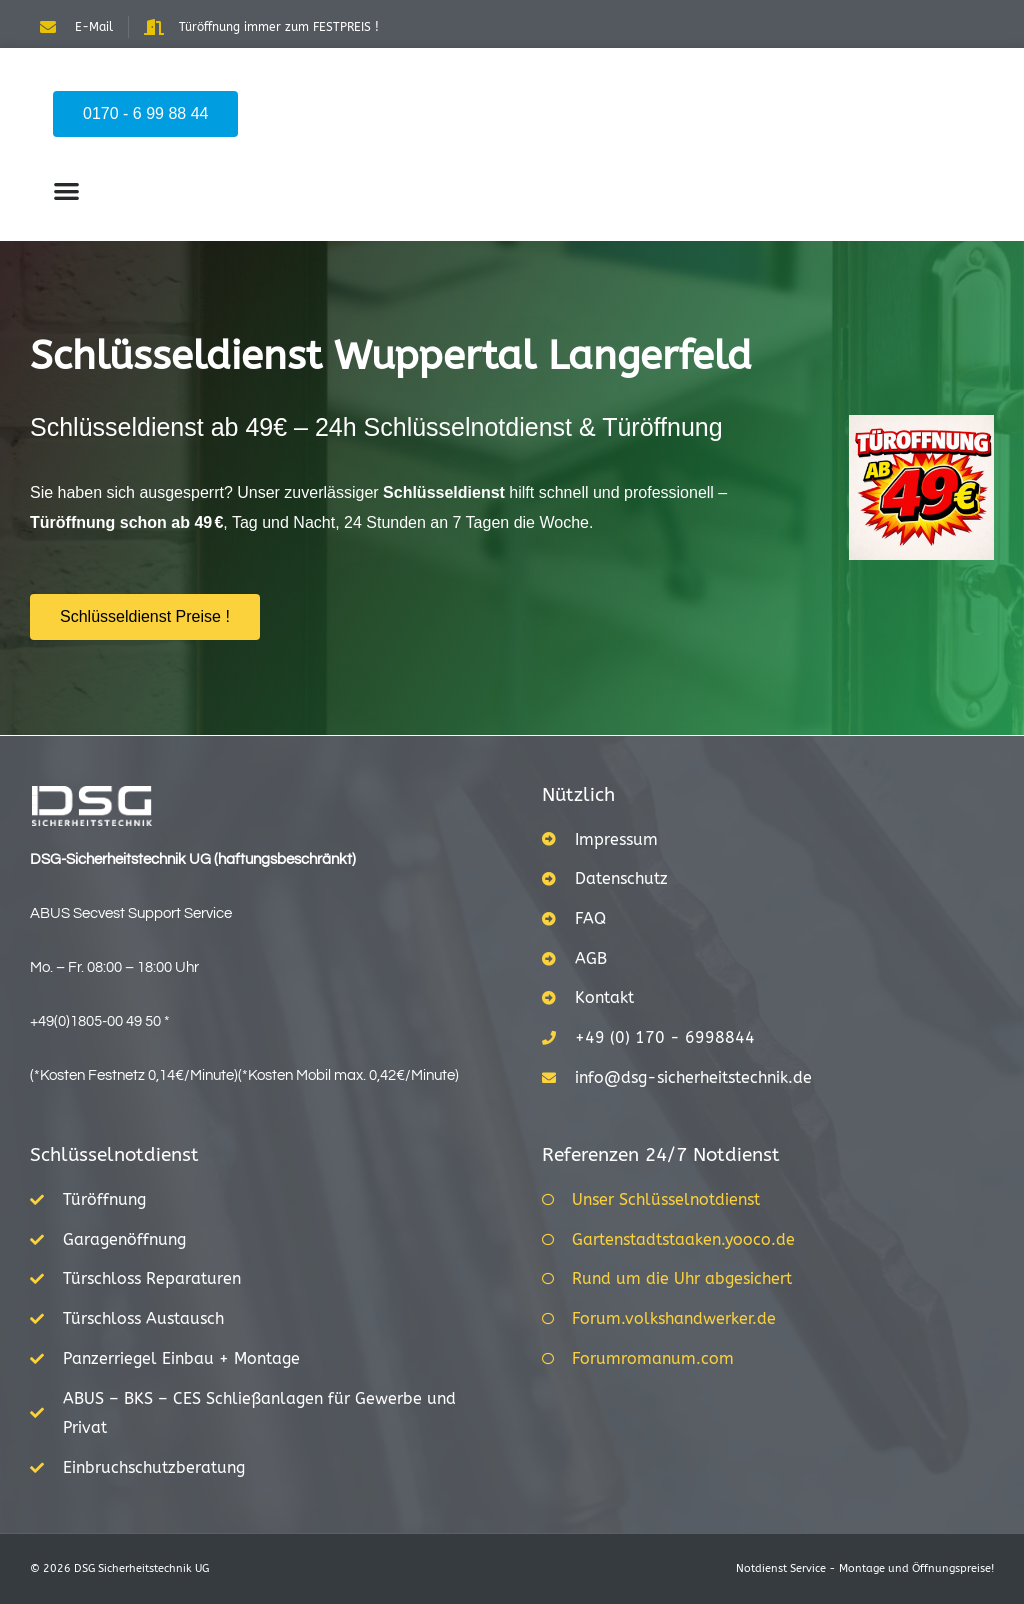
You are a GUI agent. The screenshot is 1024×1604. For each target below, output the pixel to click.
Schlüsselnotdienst (114, 1155)
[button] (66, 190)
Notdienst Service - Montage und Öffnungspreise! (865, 1568)
